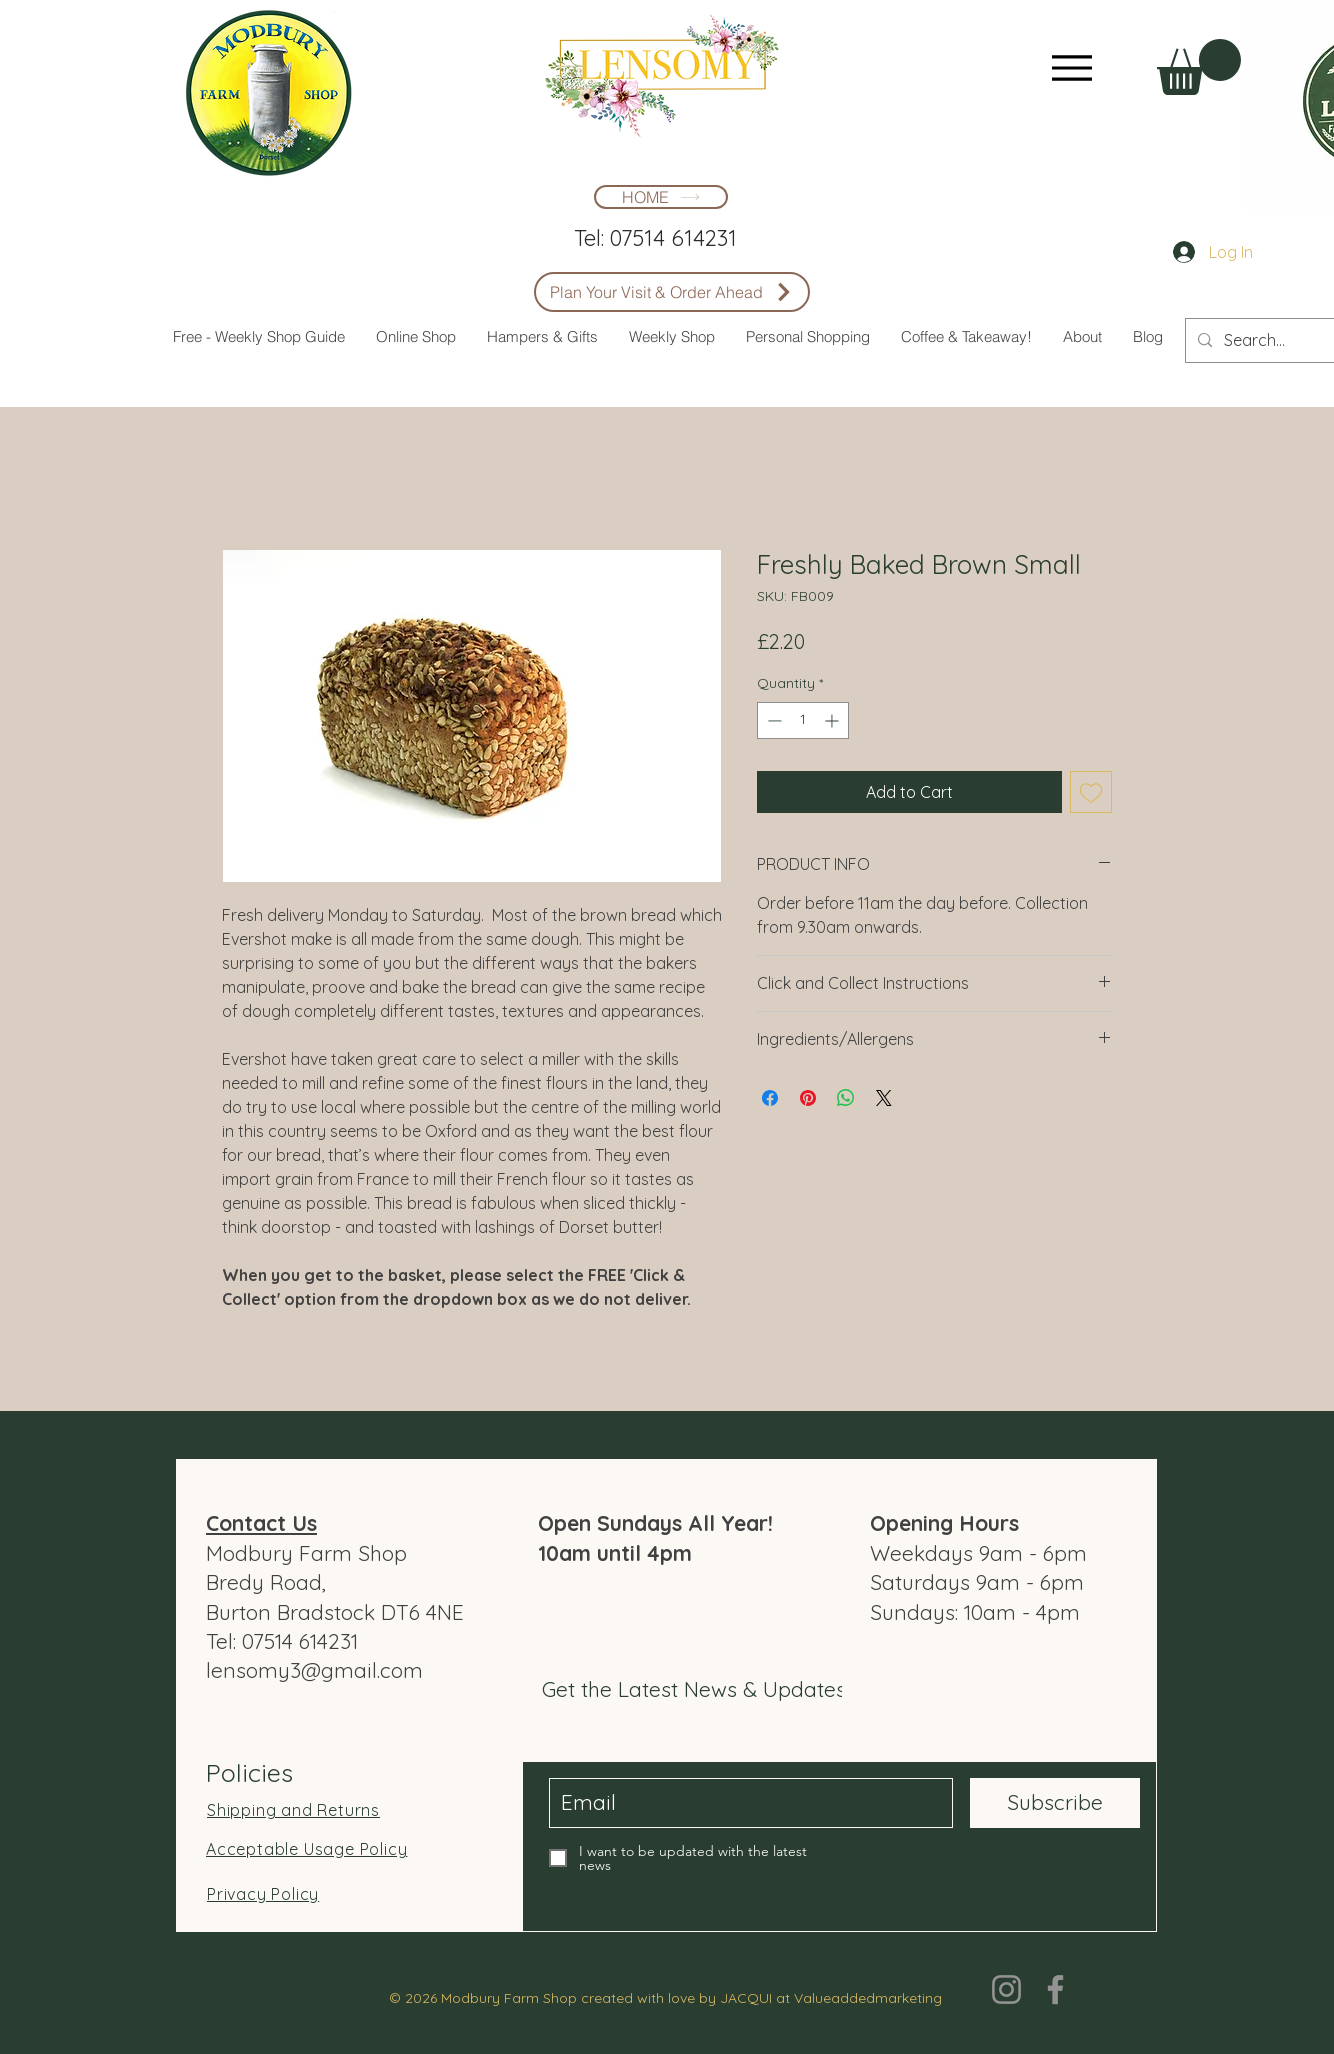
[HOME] (661, 197)
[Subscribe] (1055, 1803)
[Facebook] (1055, 1989)
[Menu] (1071, 67)
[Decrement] (772, 720)
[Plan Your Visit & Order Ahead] (672, 292)
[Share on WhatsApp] (846, 1098)
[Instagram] (1006, 1989)
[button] (1199, 67)
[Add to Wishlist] (1091, 792)
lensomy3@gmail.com (314, 1670)
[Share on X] (884, 1098)
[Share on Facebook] (770, 1098)
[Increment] (833, 720)
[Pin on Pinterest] (808, 1098)
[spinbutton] (803, 720)
